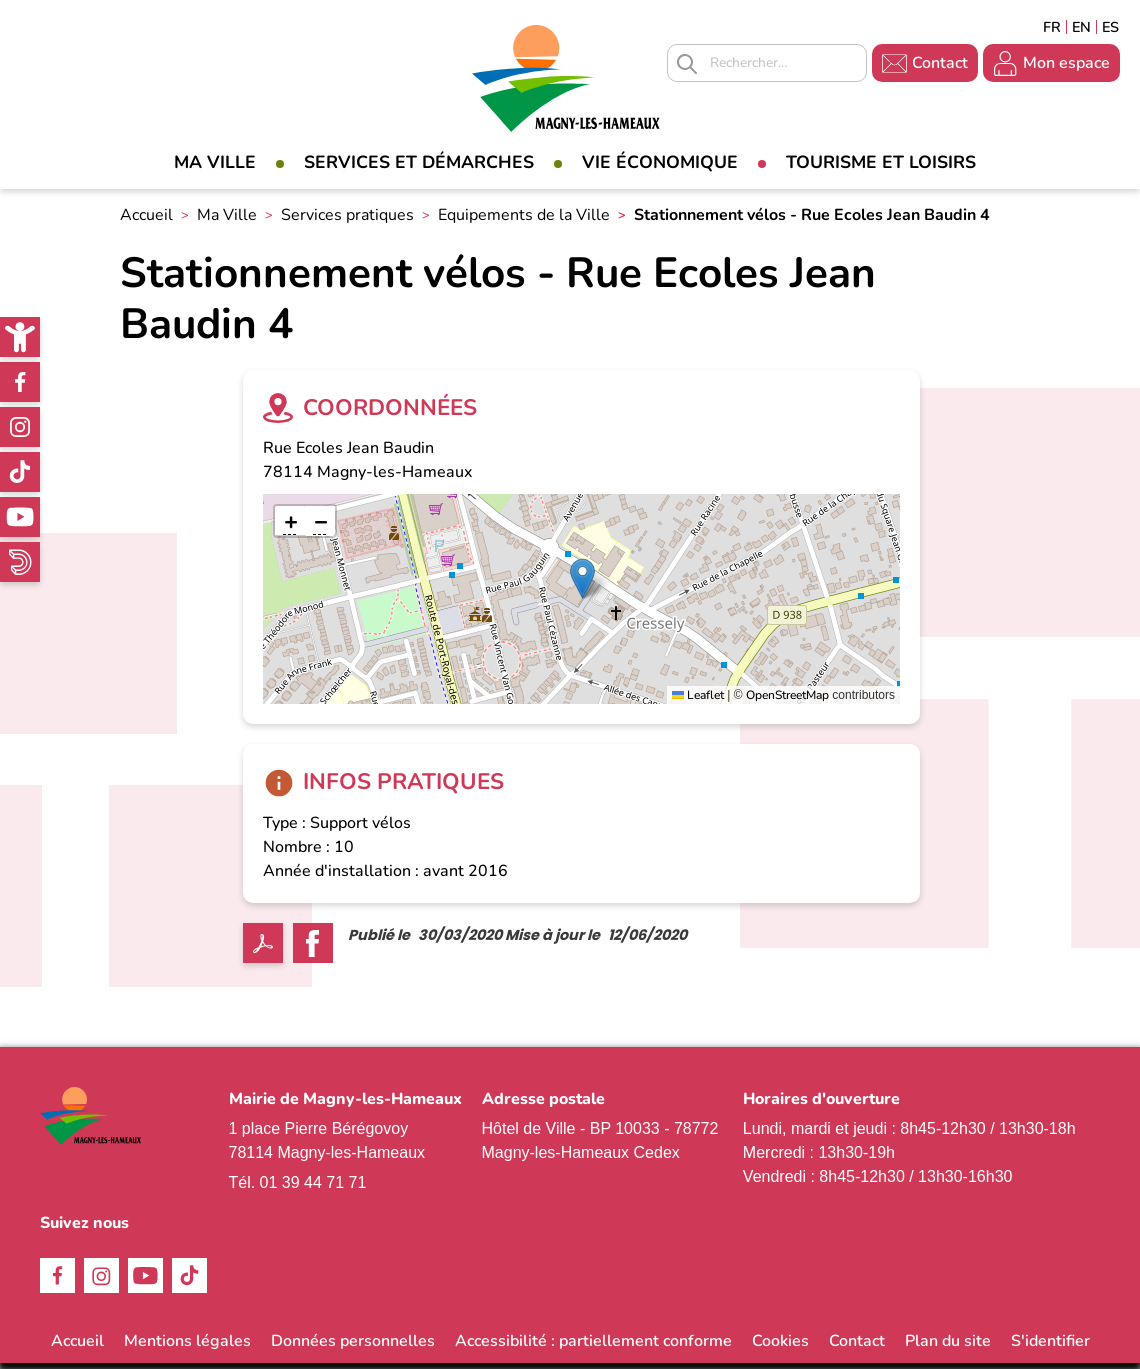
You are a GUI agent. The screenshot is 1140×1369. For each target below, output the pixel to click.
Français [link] (1052, 27)
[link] (20, 337)
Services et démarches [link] (419, 162)
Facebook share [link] (313, 949)
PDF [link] (263, 949)
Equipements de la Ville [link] (524, 221)
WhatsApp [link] (20, 562)
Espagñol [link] (1111, 27)
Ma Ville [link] (215, 162)
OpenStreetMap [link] (787, 701)
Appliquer (687, 64)
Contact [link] (940, 63)
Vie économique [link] (660, 162)
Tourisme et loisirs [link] (881, 162)
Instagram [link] (20, 427)
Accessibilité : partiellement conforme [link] (593, 1347)
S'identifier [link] (1050, 1347)
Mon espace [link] (1066, 63)
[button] (582, 584)
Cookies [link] (780, 1347)
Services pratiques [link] (347, 221)
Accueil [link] (146, 221)
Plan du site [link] (948, 1347)
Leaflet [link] (698, 701)
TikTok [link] (20, 472)
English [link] (1081, 27)
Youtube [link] (20, 517)
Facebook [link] (20, 382)
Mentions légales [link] (187, 1347)
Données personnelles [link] (353, 1347)
